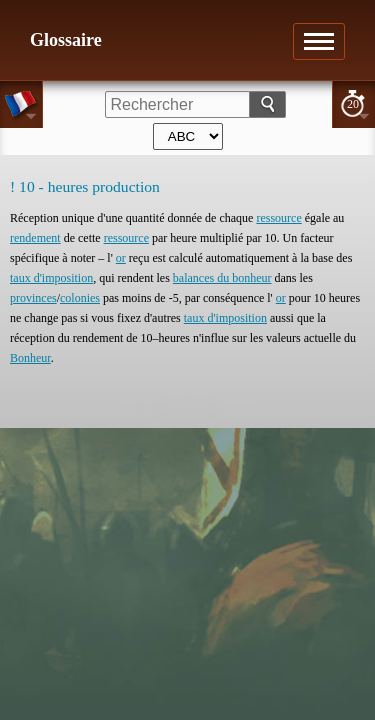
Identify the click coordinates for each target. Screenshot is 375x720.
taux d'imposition (51, 278)
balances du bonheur (222, 278)
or (121, 258)
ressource (278, 218)
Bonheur (30, 358)
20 (353, 104)
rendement (35, 238)
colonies (80, 298)
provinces (33, 298)
